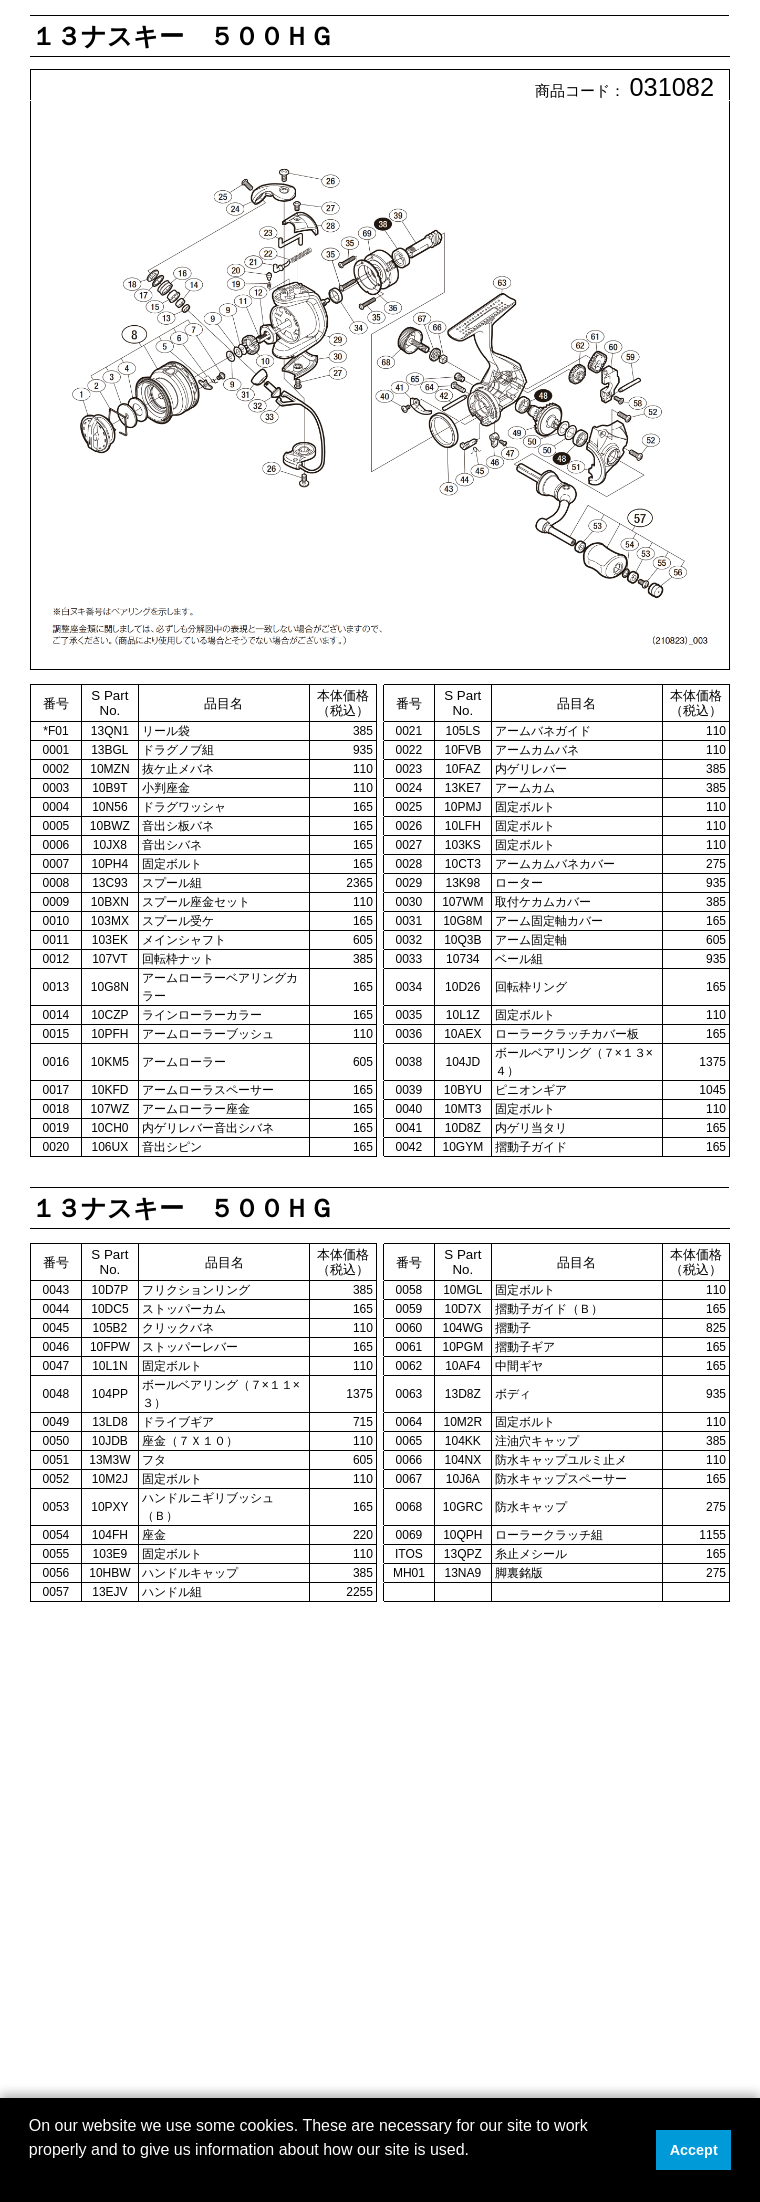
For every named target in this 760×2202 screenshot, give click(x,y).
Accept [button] (694, 2150)
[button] (32, 2176)
